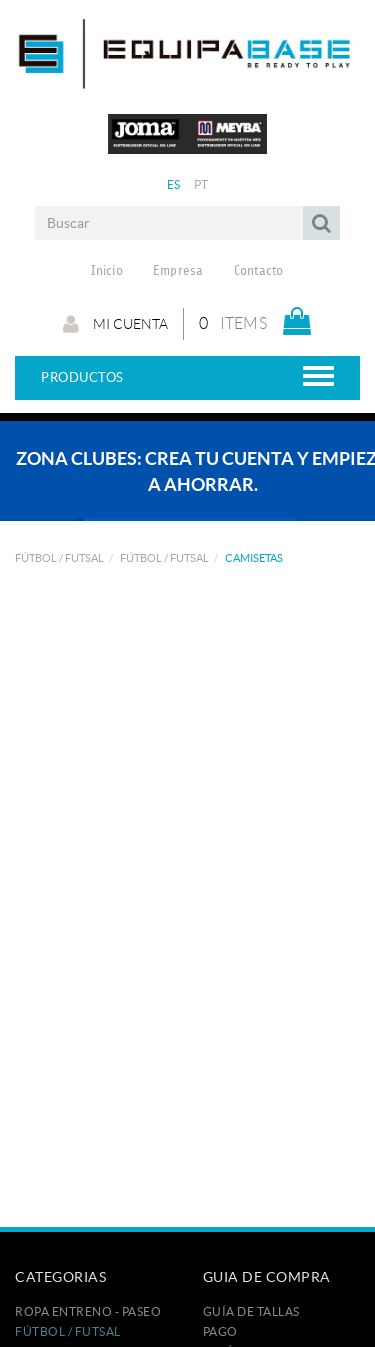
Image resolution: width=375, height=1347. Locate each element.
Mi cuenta (115, 324)
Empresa (178, 271)
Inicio (107, 271)
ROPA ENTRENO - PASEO (88, 1311)
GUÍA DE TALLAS (251, 1311)
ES (174, 184)
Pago (220, 1331)
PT (201, 184)
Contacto (259, 271)
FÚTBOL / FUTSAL (59, 558)
